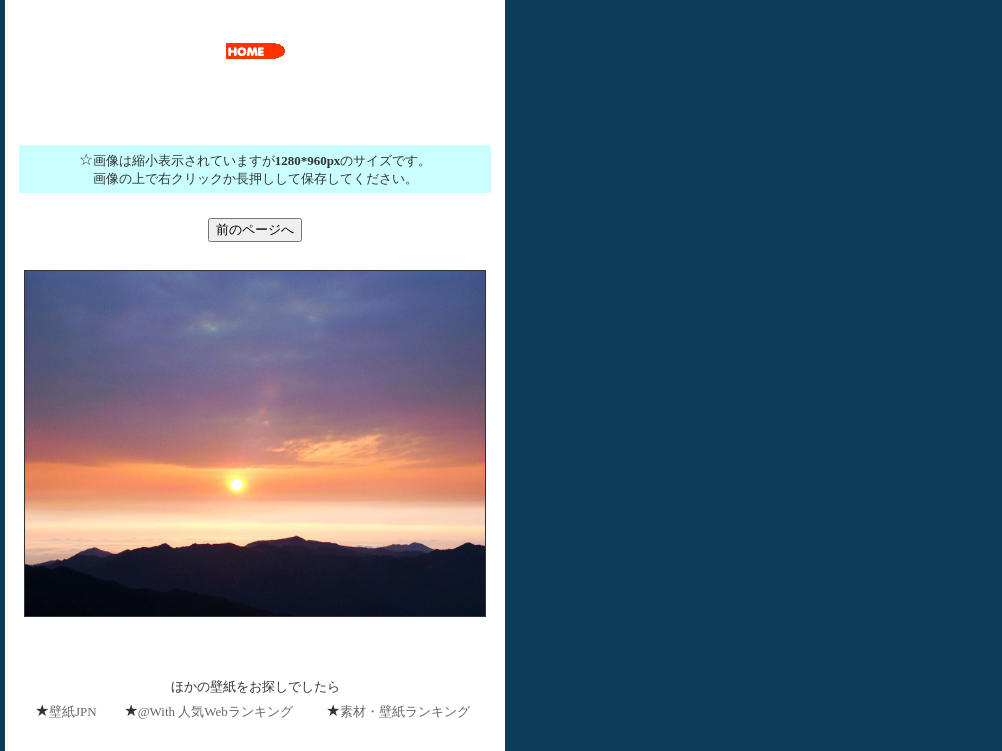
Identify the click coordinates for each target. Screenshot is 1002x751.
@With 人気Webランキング (215, 711)
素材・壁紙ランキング (405, 711)
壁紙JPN (73, 711)
